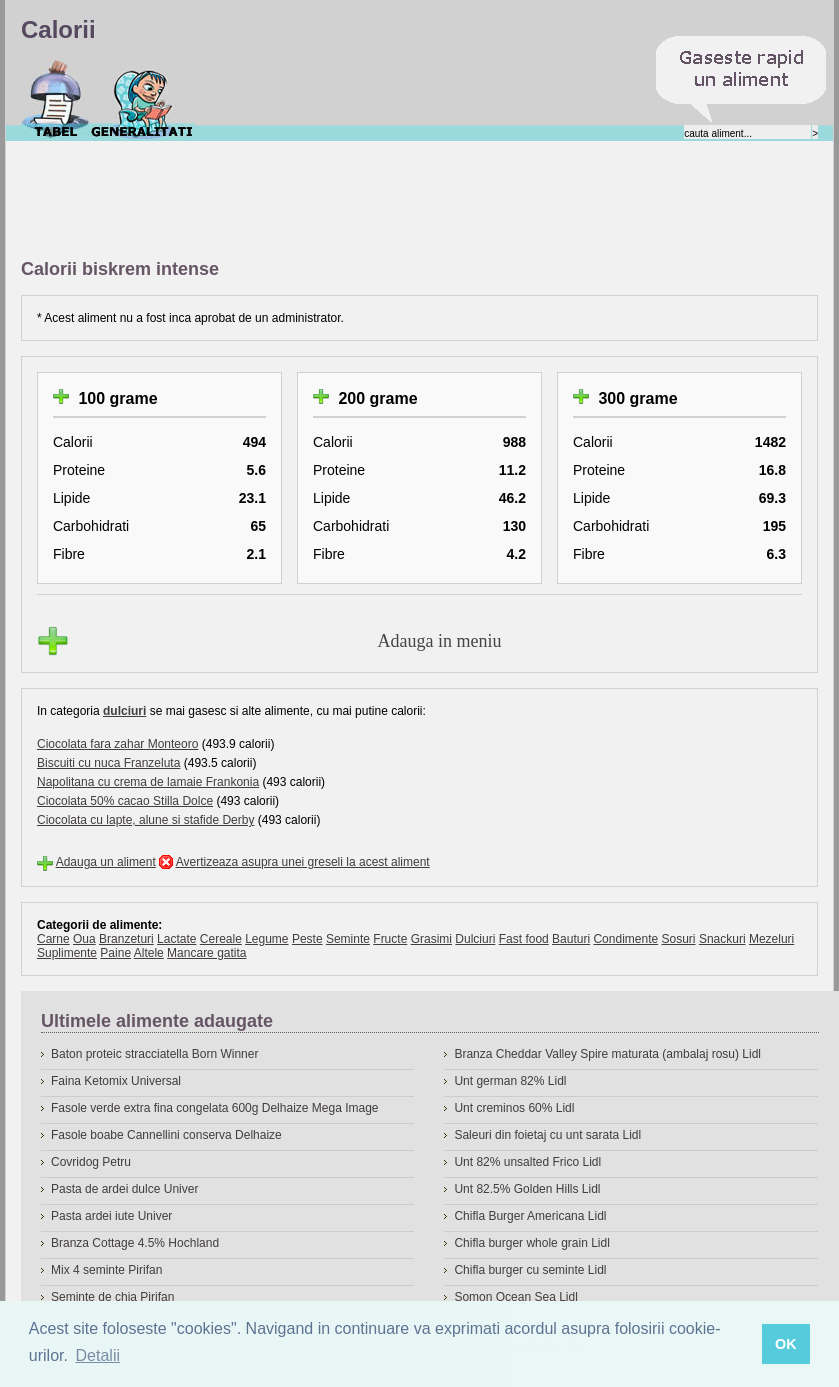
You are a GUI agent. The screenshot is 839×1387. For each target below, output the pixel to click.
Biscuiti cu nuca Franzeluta (108, 763)
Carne (53, 939)
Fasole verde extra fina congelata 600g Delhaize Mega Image (215, 1108)
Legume (266, 939)
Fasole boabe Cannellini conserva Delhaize (166, 1135)
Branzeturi (126, 939)
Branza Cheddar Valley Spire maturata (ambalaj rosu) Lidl (607, 1054)
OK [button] (786, 1344)
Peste (307, 939)
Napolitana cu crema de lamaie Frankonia (148, 782)
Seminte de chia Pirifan (112, 1297)
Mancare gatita (206, 953)
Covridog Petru (91, 1162)
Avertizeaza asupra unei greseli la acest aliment (303, 862)
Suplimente (67, 953)
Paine (115, 953)
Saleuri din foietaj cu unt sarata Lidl (547, 1135)
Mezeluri (771, 939)
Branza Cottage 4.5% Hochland (135, 1243)
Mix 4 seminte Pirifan (106, 1270)
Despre (142, 99)
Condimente (625, 939)
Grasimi (431, 939)
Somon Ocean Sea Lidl (515, 1297)
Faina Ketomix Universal (116, 1081)
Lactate (176, 939)
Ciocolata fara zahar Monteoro (117, 744)
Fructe (390, 939)
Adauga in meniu (440, 641)
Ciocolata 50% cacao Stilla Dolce (125, 801)
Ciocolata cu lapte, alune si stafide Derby (145, 820)
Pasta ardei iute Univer (111, 1216)
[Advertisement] (385, 201)
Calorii (55, 99)
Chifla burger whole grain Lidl (531, 1243)
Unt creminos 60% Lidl (514, 1108)
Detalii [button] (98, 1355)
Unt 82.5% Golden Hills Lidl (527, 1189)
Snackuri (722, 939)
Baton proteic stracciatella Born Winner (154, 1054)
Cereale (221, 939)
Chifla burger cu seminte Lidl (530, 1270)
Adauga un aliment (106, 862)
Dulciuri (475, 939)
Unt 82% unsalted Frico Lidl (527, 1162)
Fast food (524, 939)
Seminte (348, 939)
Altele (149, 953)
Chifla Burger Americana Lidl (530, 1216)
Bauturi (571, 939)
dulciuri (124, 711)
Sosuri (679, 939)
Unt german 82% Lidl (510, 1081)
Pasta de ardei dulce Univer (124, 1189)
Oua (84, 939)
